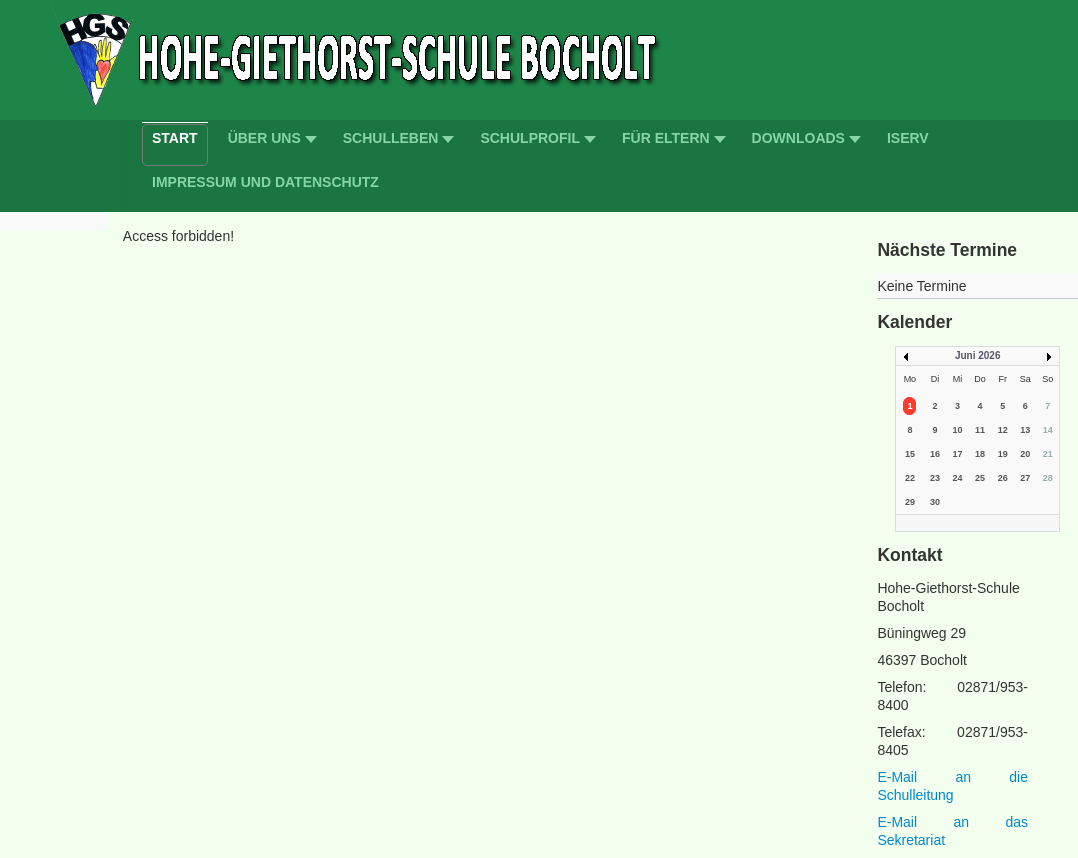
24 (957, 478)
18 (980, 454)
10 (957, 430)
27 (1025, 478)
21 (1048, 454)
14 (1048, 430)
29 (910, 502)
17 (957, 454)
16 (935, 454)
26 (1003, 478)
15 (910, 454)
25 (980, 478)
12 (1003, 430)
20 (1025, 454)
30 (935, 502)
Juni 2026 (978, 355)
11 (980, 430)
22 (910, 478)
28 (1048, 478)
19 (1003, 454)
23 (935, 478)
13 (1025, 430)
